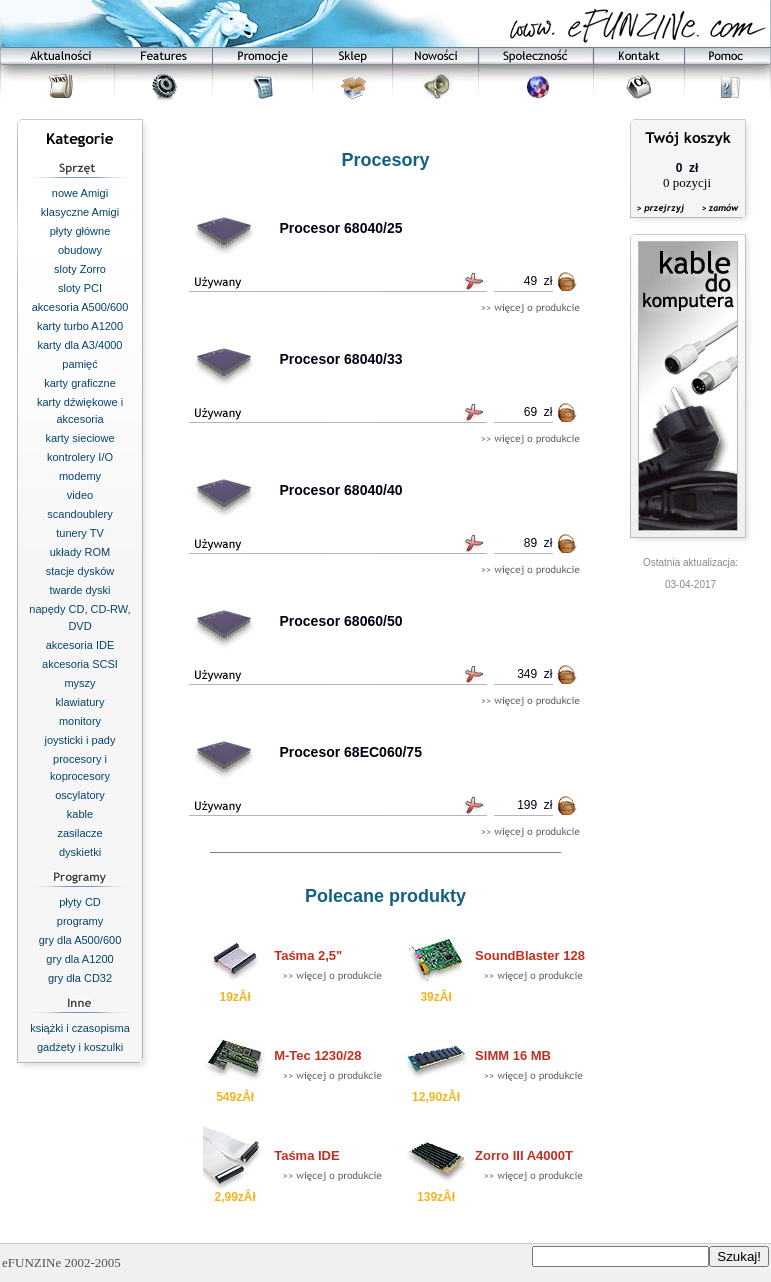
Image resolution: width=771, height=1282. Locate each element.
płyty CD (80, 902)
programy (80, 921)
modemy (80, 476)
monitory (80, 721)
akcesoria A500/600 (80, 307)
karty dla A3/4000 (79, 345)
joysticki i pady (80, 740)
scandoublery (79, 514)
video (80, 495)
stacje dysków (80, 571)
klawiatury (80, 702)
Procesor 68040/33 (341, 359)
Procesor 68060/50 (341, 621)
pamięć (79, 364)
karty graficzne (80, 383)
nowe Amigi (80, 193)
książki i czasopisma (80, 1028)
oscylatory (80, 795)
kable (80, 814)
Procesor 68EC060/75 (351, 752)
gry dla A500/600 (80, 940)
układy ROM (80, 552)
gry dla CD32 (80, 978)
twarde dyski (79, 590)
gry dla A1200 (79, 959)
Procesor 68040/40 (341, 490)
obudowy (80, 250)
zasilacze (79, 833)
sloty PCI (80, 288)
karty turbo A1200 (80, 326)
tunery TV (80, 533)
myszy (79, 683)
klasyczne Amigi (80, 212)
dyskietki (80, 852)
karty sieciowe (79, 438)
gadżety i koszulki (80, 1047)
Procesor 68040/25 (341, 228)
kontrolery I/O (80, 457)
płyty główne (80, 231)
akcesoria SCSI (80, 664)
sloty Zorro (80, 269)
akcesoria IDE (80, 645)
